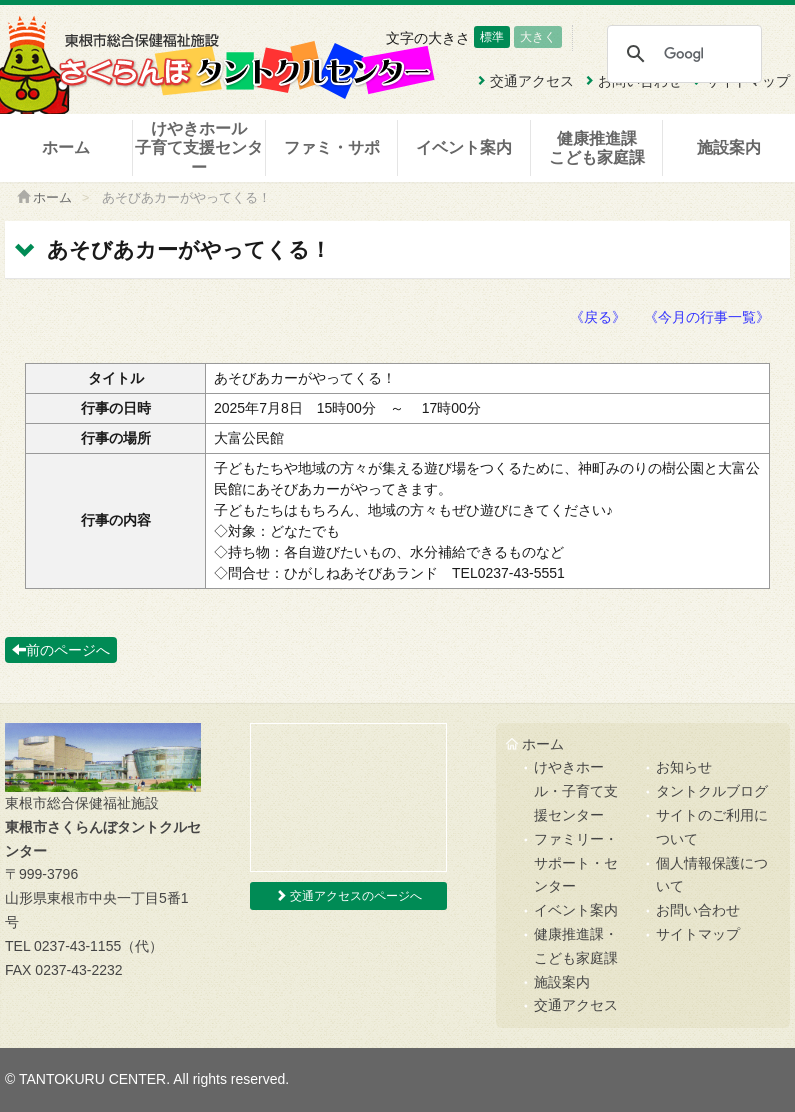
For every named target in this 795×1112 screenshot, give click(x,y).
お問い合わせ (698, 910)
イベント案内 (464, 147)
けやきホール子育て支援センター (199, 147)
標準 (492, 37)
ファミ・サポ (332, 147)
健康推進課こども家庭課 (597, 148)
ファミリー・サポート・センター (576, 863)
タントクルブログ (712, 791)
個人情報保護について (712, 875)
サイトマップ (698, 934)
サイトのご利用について (712, 827)
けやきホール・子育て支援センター (576, 791)
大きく (538, 37)
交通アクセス (576, 1005)
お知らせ (684, 767)
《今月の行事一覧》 (707, 317)
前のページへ (61, 650)
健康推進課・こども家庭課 (576, 946)
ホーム (66, 147)
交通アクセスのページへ (348, 896)
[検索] (683, 54)
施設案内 (729, 147)
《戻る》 (598, 317)
